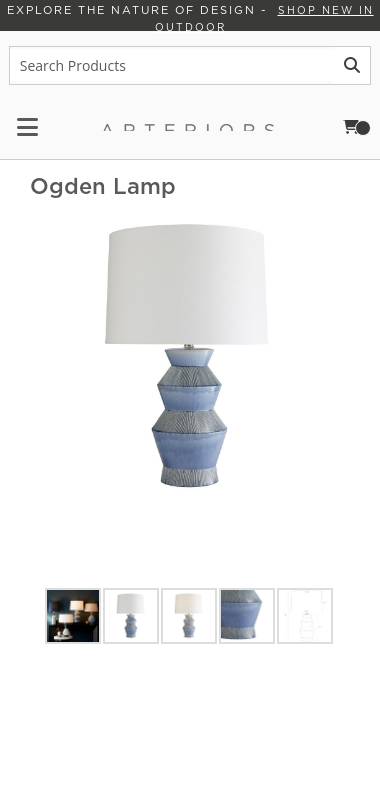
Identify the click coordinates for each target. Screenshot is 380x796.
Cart (363, 126)
